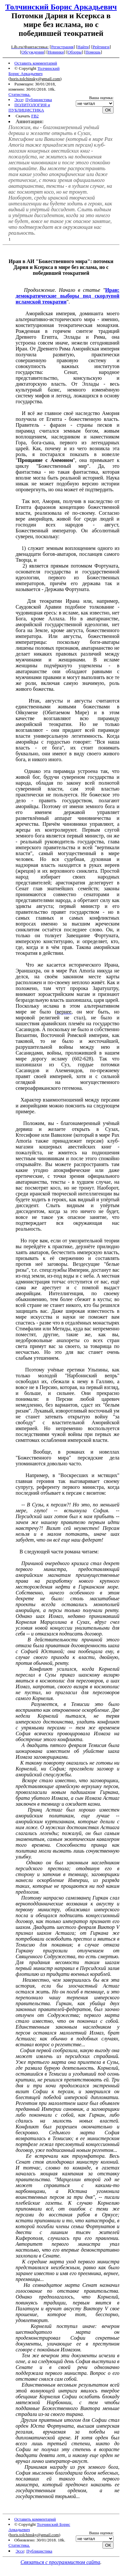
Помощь (93, 52)
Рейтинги (101, 46)
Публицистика (38, 99)
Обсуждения (32, 52)
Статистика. (19, 94)
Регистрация (62, 46)
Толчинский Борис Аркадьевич (61, 7)
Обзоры (75, 52)
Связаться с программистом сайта (60, 2562)
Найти (83, 46)
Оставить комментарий (35, 63)
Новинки (56, 52)
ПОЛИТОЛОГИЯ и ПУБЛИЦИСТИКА (29, 107)
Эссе (18, 99)
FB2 (35, 115)
